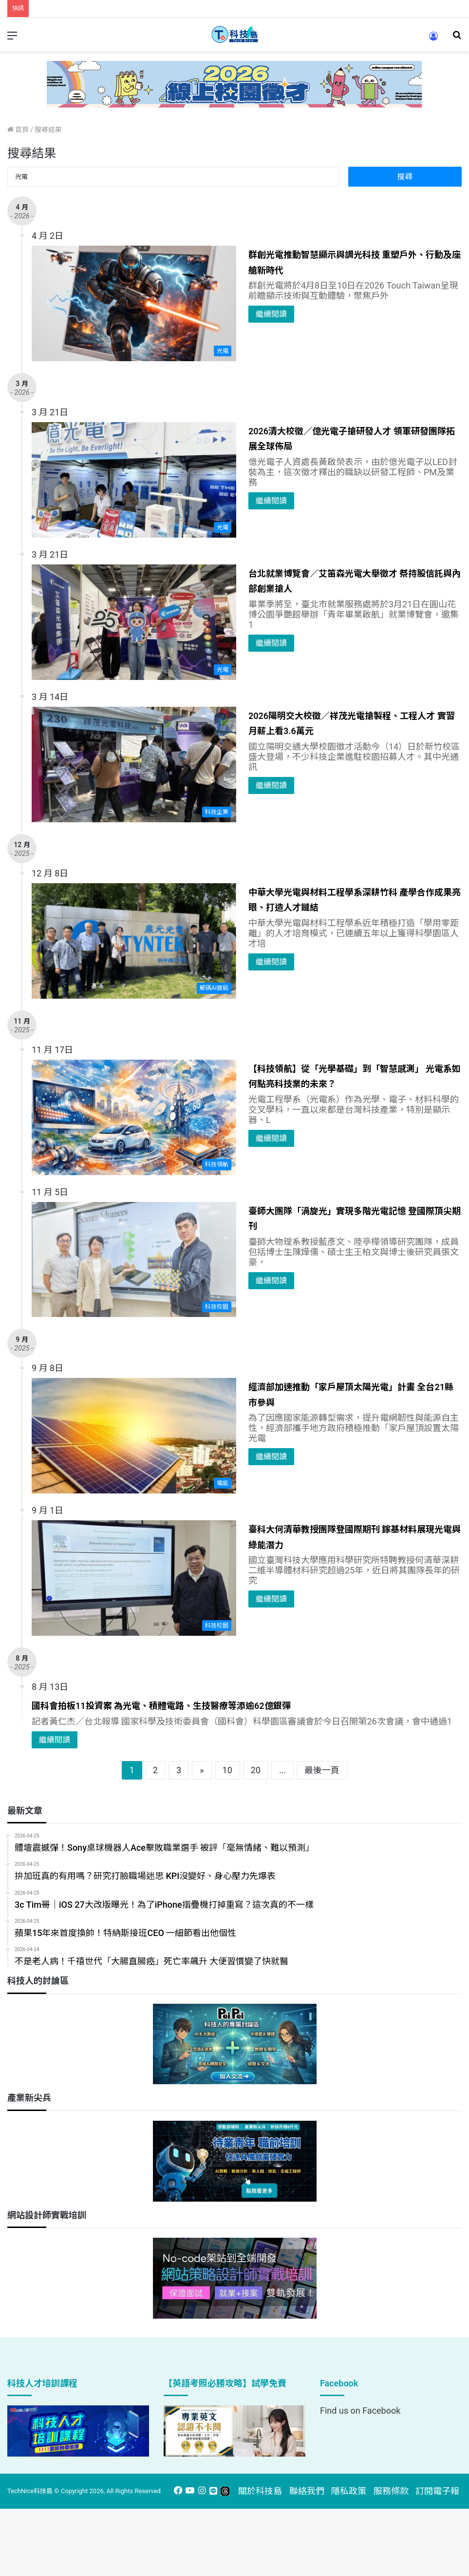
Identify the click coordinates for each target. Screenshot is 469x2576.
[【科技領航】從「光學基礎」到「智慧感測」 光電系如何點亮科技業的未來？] (134, 1117)
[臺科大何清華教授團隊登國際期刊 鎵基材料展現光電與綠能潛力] (134, 1578)
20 (256, 1770)
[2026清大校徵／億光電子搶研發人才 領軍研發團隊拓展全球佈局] (134, 480)
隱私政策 (348, 2491)
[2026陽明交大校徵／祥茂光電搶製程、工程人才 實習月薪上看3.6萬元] (134, 764)
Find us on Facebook (360, 2410)
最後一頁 (321, 1770)
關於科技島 (260, 2491)
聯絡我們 (306, 2491)
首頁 (18, 130)
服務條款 (391, 2491)
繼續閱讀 (271, 314)
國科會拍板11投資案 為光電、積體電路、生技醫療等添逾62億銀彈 (161, 1706)
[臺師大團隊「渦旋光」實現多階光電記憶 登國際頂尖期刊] (134, 1259)
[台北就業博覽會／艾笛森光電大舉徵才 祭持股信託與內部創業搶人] (134, 622)
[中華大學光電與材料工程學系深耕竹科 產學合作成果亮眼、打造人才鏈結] (134, 941)
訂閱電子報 (437, 2491)
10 (227, 1770)
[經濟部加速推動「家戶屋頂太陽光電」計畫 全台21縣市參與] (134, 1435)
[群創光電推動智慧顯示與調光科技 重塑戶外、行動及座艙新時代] (134, 303)
